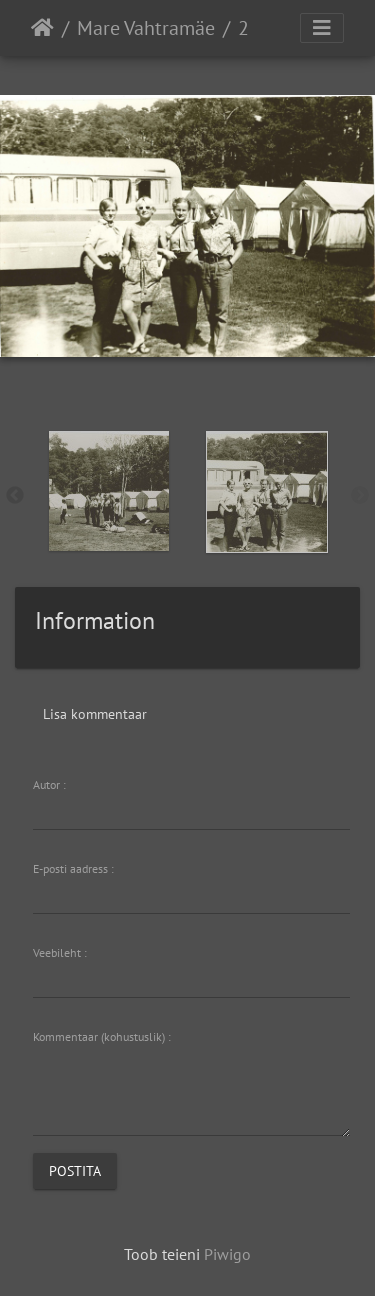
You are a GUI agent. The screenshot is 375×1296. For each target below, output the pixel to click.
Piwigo (227, 1254)
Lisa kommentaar (95, 714)
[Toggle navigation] (322, 28)
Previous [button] (15, 496)
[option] (109, 491)
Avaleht (42, 28)
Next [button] (360, 496)
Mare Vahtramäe (146, 28)
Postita (75, 1171)
